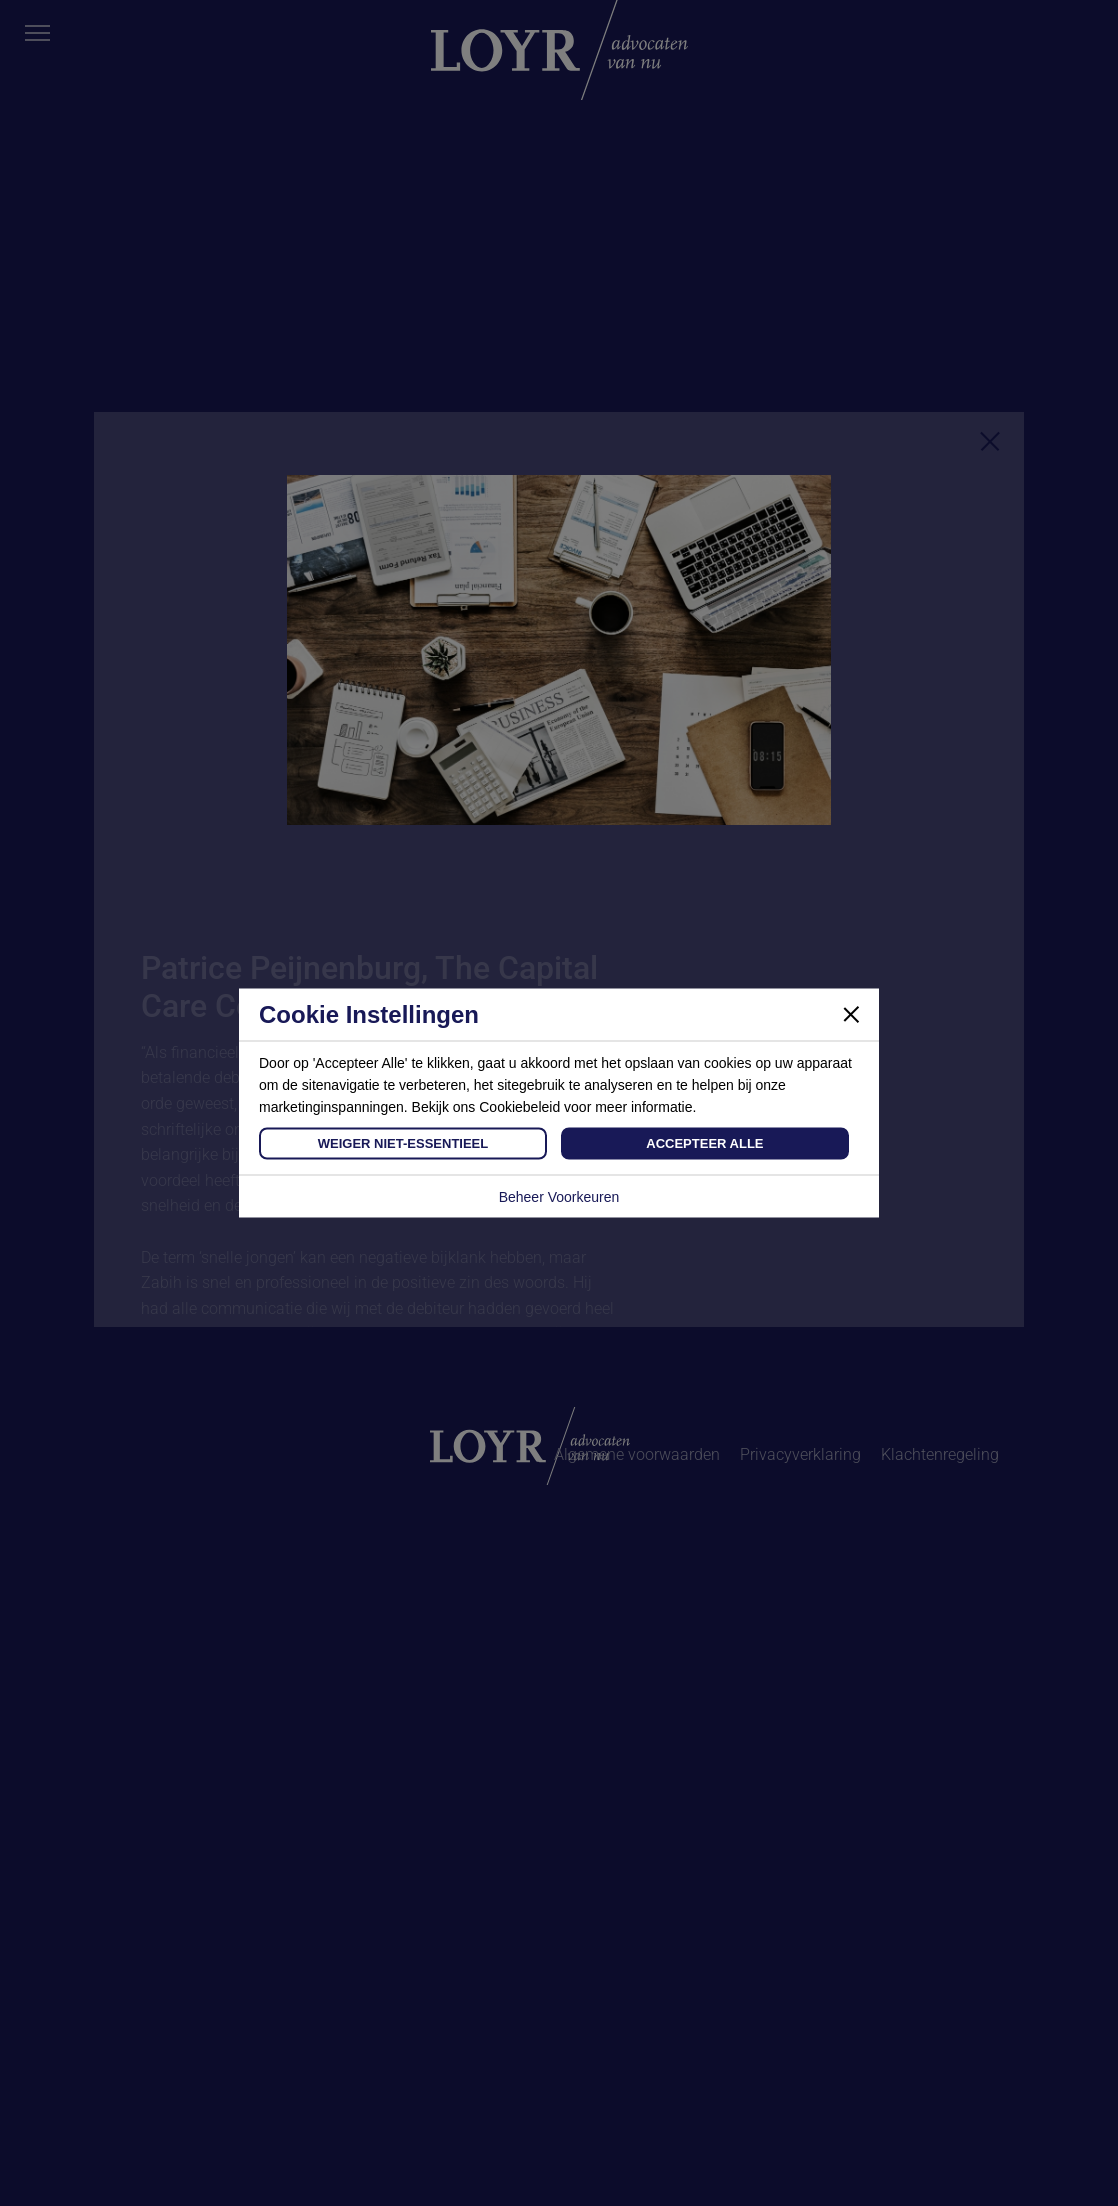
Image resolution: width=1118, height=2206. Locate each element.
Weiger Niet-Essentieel (403, 1143)
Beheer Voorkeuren (559, 1197)
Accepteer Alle (704, 1143)
